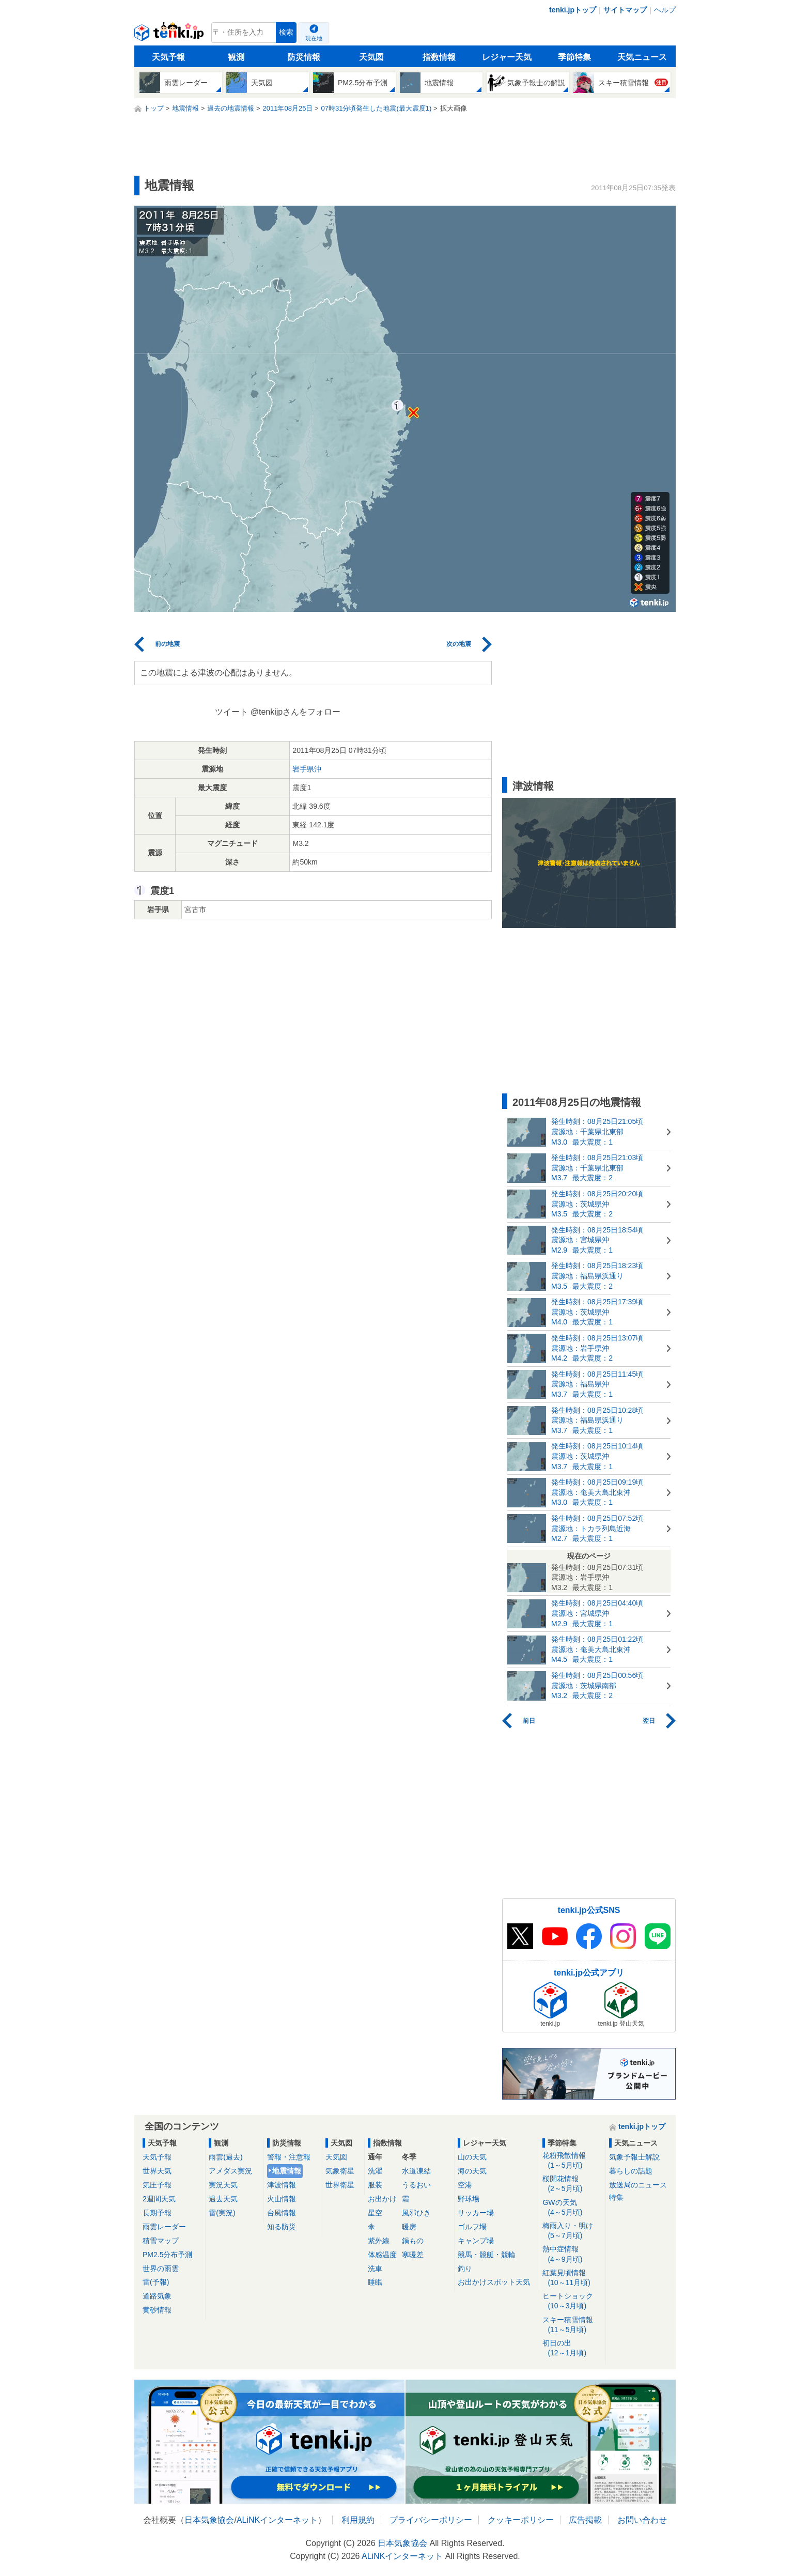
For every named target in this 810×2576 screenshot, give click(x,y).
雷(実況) (222, 2213)
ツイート (231, 711)
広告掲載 (585, 2520)
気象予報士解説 (634, 2157)
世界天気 (157, 2171)
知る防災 (281, 2227)
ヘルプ (665, 10)
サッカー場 (476, 2213)
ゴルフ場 (472, 2227)
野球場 (468, 2199)
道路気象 (157, 2296)
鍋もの (413, 2240)
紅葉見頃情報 (572, 2278)
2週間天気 (159, 2199)
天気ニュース (642, 57)
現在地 (313, 38)
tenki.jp (170, 35)
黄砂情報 (157, 2310)
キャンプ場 (476, 2240)
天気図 (371, 57)
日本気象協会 (209, 2520)
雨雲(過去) (225, 2157)
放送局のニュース (638, 2185)
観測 (236, 57)
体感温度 (382, 2254)
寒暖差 (413, 2254)
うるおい (416, 2185)
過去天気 (223, 2199)
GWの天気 (572, 2207)
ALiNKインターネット (277, 2520)
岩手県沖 (306, 769)
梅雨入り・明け (572, 2231)
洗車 (375, 2268)
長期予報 (157, 2213)
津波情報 (281, 2185)
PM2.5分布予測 (167, 2254)
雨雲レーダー (164, 2227)
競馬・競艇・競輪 (487, 2254)
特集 (616, 2197)
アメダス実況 (230, 2171)
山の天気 (472, 2157)
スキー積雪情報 (572, 2325)
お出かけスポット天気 (494, 2282)
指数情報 (439, 57)
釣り (465, 2268)
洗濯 (375, 2171)
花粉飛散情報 (572, 2160)
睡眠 (375, 2282)
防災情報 (303, 57)
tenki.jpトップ (572, 10)
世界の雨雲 (161, 2268)
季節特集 (574, 57)
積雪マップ (161, 2240)
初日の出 (572, 2348)
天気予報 (168, 57)
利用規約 (358, 2520)
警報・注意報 (288, 2157)
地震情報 (286, 2171)
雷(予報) (156, 2282)
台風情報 (281, 2213)
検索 (286, 32)
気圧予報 (157, 2185)
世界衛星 (339, 2185)
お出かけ (382, 2199)
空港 (465, 2185)
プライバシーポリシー (431, 2520)
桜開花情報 (572, 2184)
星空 (375, 2213)
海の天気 (472, 2171)
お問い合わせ (642, 2520)
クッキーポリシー (521, 2520)
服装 (375, 2185)
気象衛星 (339, 2171)
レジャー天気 (507, 57)
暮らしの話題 (630, 2171)
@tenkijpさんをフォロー (296, 711)
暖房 (409, 2227)
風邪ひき (416, 2213)
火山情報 (281, 2199)
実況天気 (223, 2185)
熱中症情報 (572, 2254)
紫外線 (379, 2240)
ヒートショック (572, 2301)
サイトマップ (625, 10)
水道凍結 (416, 2171)
